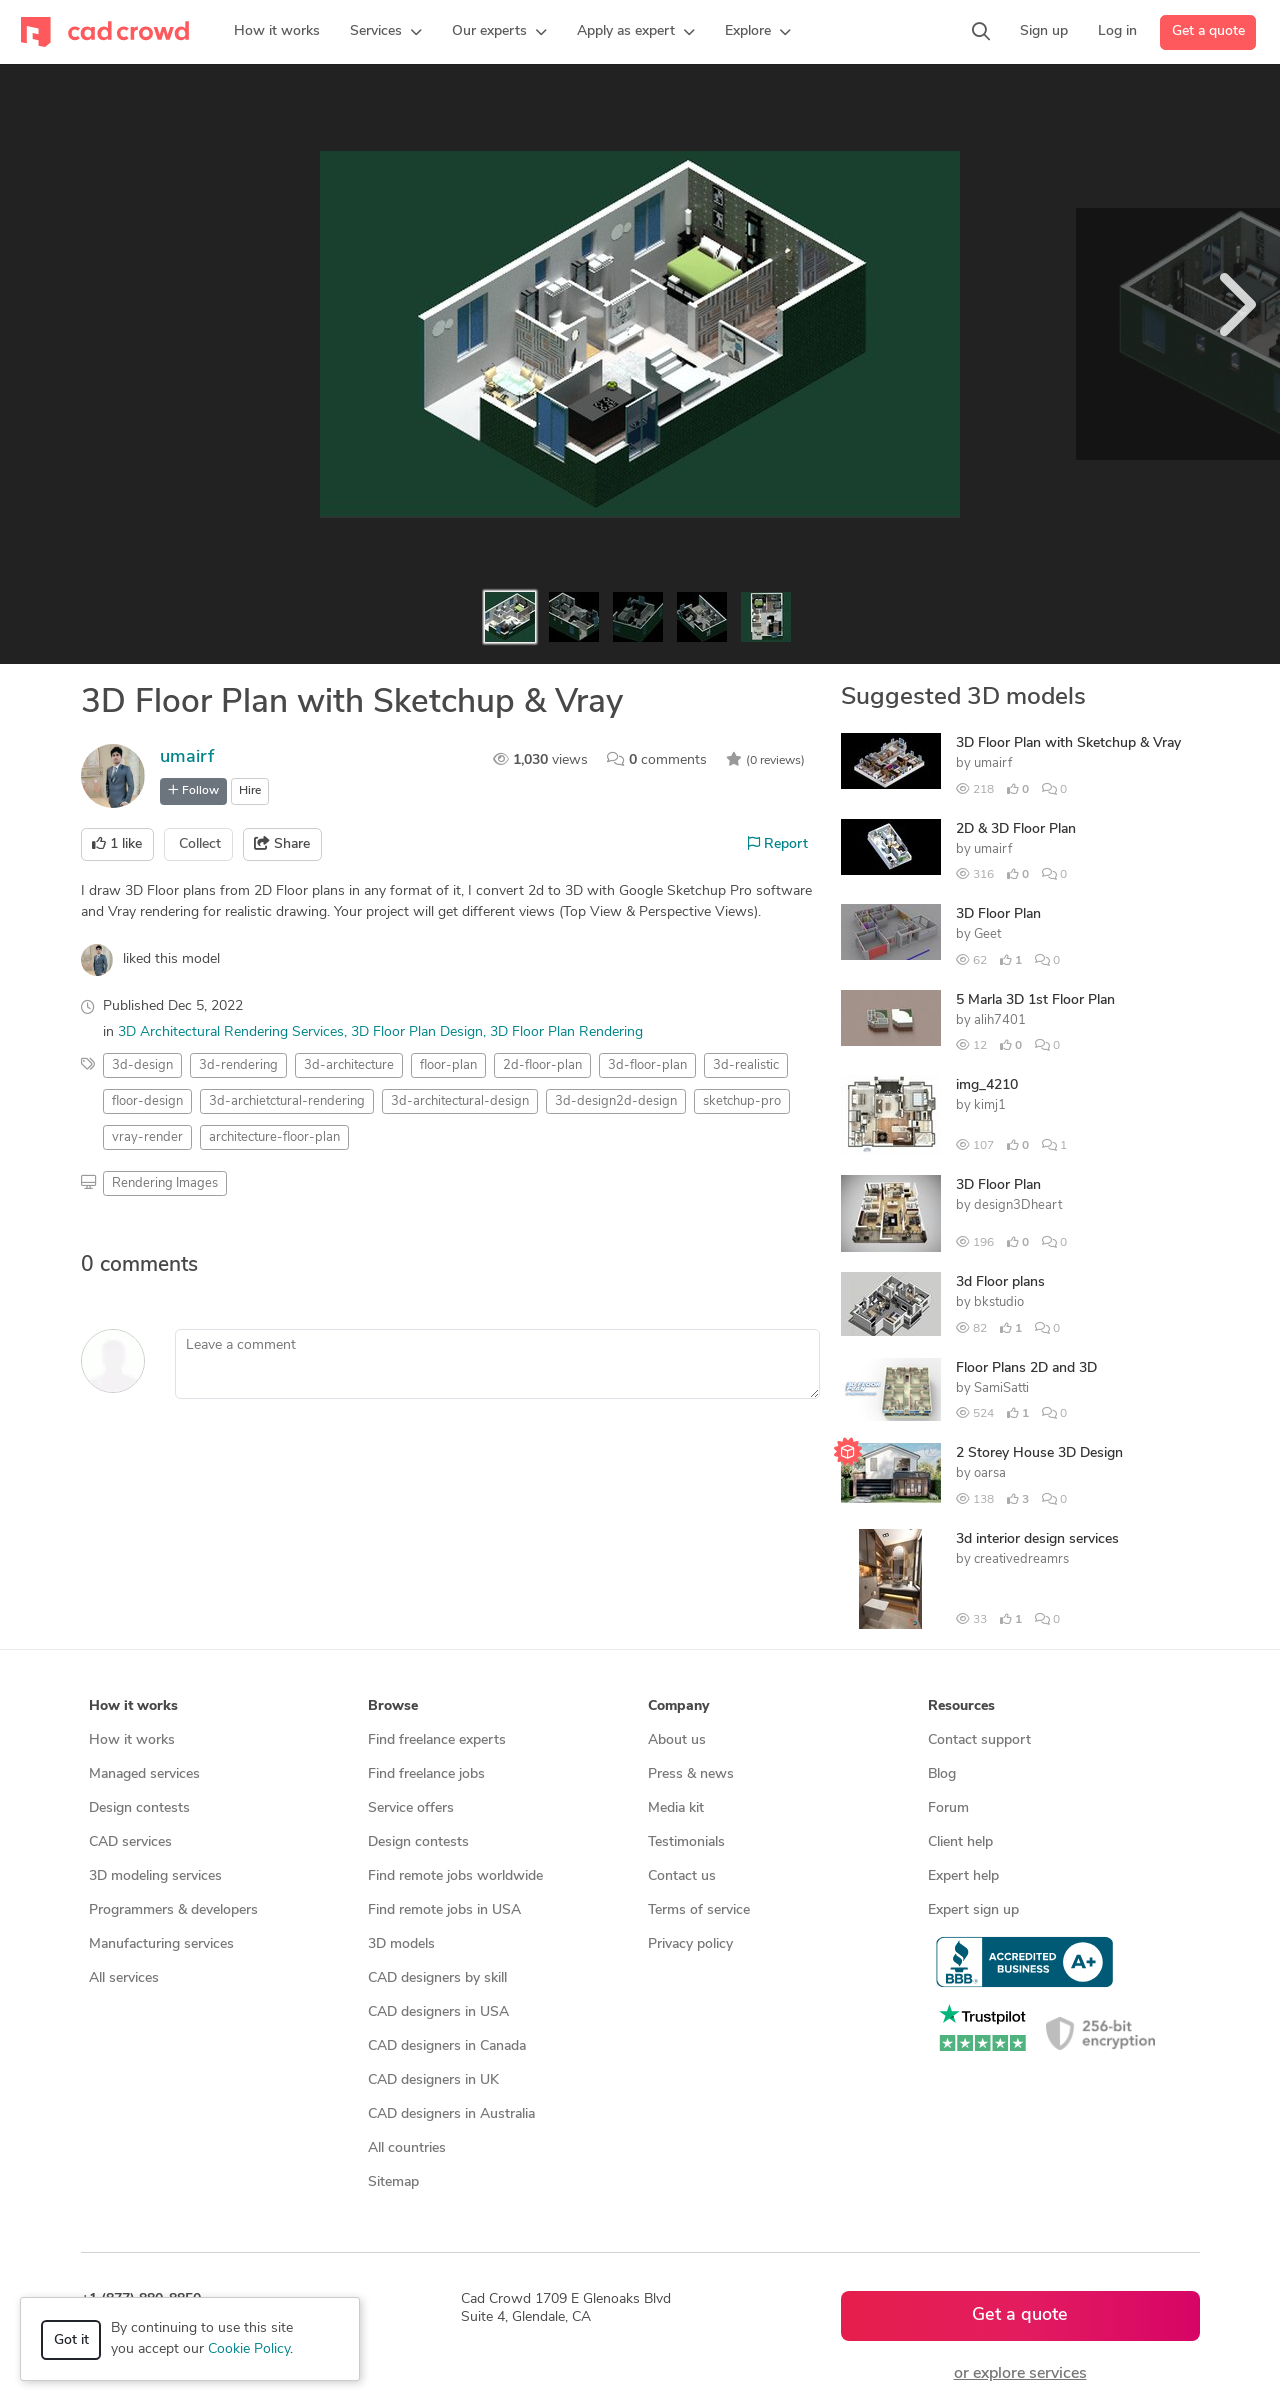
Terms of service (699, 1910)
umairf (187, 757)
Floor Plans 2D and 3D (1026, 1368)
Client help (960, 1842)
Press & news (691, 1774)
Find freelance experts (437, 1740)
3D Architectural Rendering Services (231, 1032)
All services (124, 1978)
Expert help (963, 1876)
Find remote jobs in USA (444, 1910)
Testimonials (686, 1842)
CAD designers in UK (433, 2080)
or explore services (1020, 2374)
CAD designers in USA (438, 2012)
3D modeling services (155, 1876)
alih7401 (1000, 1020)
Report (778, 844)
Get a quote (1208, 31)
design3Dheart (1018, 1205)
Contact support (979, 1740)
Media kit (676, 1808)
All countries (407, 2148)
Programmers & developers (173, 1910)
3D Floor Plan (998, 914)
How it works (132, 1740)
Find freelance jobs (426, 1774)
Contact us (682, 1876)
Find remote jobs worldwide (455, 1876)
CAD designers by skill (437, 1978)
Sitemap (393, 2182)
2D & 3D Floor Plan (1016, 829)
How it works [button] (133, 1706)
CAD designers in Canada (447, 2046)
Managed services (144, 1774)
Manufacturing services (161, 1944)
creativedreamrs (1021, 1559)
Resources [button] (961, 1706)
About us (677, 1740)
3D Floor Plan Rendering (566, 1032)
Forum (948, 1808)
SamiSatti (1001, 1388)
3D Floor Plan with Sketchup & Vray (1068, 743)
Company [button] (678, 1706)
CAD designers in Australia (451, 2114)
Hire (250, 791)
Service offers (411, 1808)
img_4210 (987, 1085)
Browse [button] (393, 1706)
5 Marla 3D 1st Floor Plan (1035, 1000)
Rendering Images (165, 1183)
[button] (386, 32)
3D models (401, 1944)
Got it (71, 2340)
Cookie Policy (249, 2349)
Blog (942, 1774)
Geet (987, 934)
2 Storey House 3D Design (1039, 1453)
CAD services (130, 1842)
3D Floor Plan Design (417, 1032)
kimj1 (990, 1105)
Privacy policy (690, 1944)
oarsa (990, 1473)
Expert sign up (973, 1910)
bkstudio (999, 1302)
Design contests (139, 1808)
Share (282, 844)
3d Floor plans (1000, 1282)
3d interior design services (1037, 1539)
